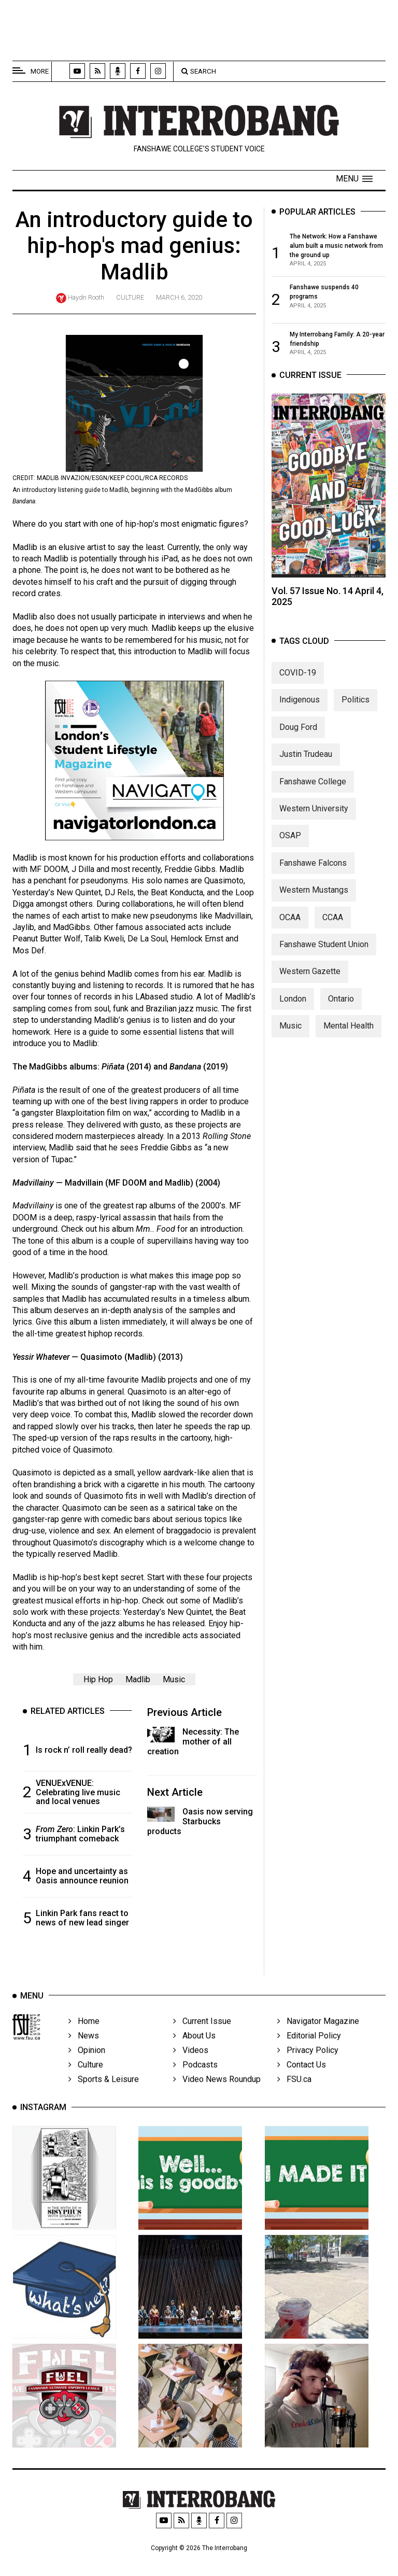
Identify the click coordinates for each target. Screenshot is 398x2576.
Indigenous (299, 710)
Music (174, 1683)
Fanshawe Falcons (313, 873)
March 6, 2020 (179, 297)
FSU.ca (294, 2094)
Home (84, 2036)
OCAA (290, 927)
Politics (355, 710)
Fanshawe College (312, 791)
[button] (354, 179)
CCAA (332, 927)
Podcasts (195, 2080)
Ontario (341, 1008)
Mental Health (348, 1036)
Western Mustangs (313, 900)
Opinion (86, 2065)
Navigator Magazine (318, 2036)
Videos (190, 2065)
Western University (313, 818)
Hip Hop (98, 1683)
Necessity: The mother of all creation (193, 1746)
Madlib (137, 1683)
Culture (130, 297)
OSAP (290, 846)
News (83, 2051)
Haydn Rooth (86, 297)
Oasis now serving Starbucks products (200, 1825)
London (292, 1008)
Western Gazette (309, 982)
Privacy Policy (307, 2065)
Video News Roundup (217, 2094)
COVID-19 (297, 683)
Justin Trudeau (305, 764)
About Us (194, 2051)
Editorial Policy (309, 2051)
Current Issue (202, 2036)
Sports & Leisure (103, 2094)
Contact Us (301, 2080)
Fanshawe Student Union (323, 954)
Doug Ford (298, 737)
